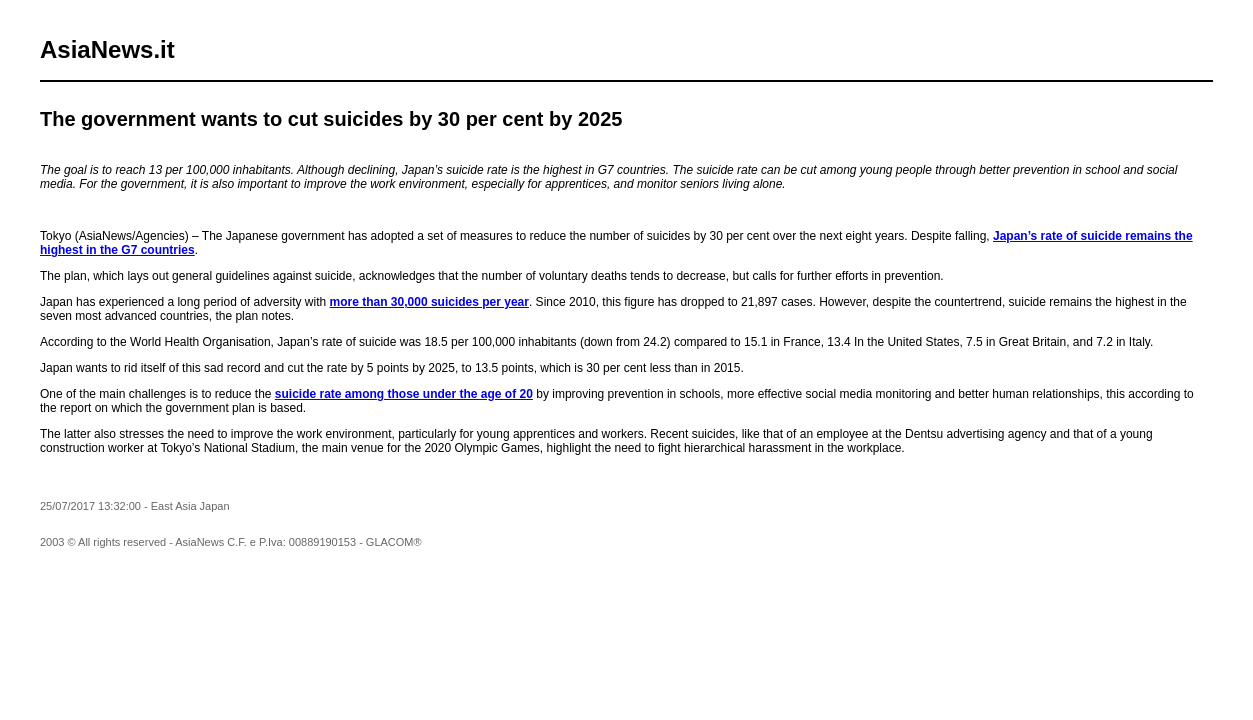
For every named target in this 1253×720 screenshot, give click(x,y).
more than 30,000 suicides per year (429, 302)
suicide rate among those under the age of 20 (404, 394)
